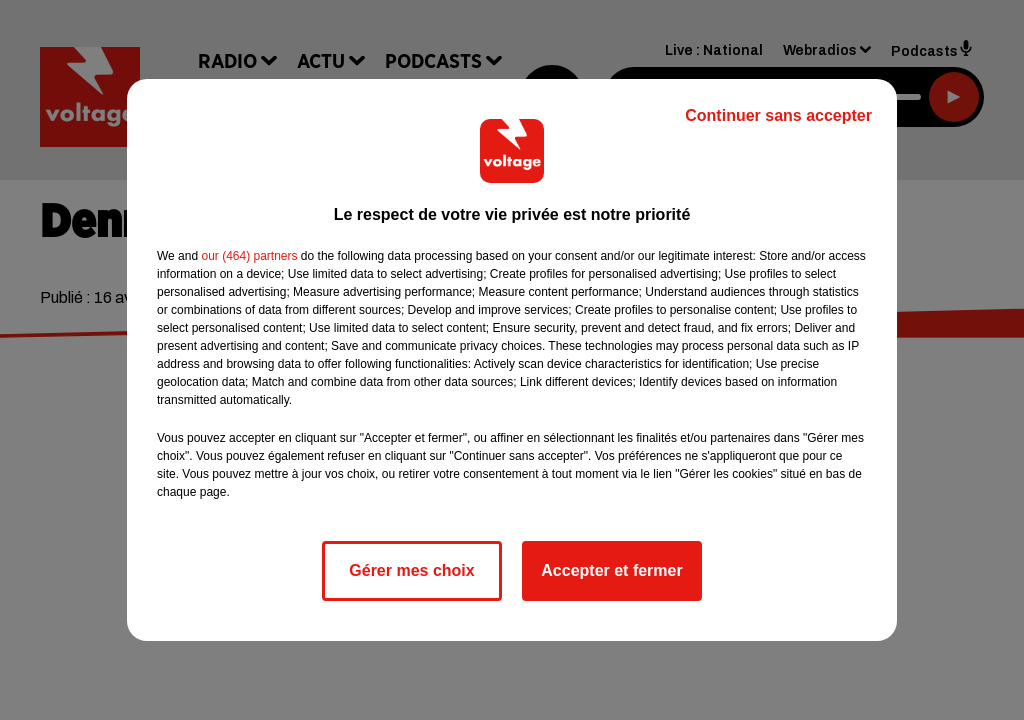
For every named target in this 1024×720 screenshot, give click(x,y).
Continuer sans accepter (778, 115)
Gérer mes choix (411, 570)
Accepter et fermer (611, 570)
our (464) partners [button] (249, 256)
